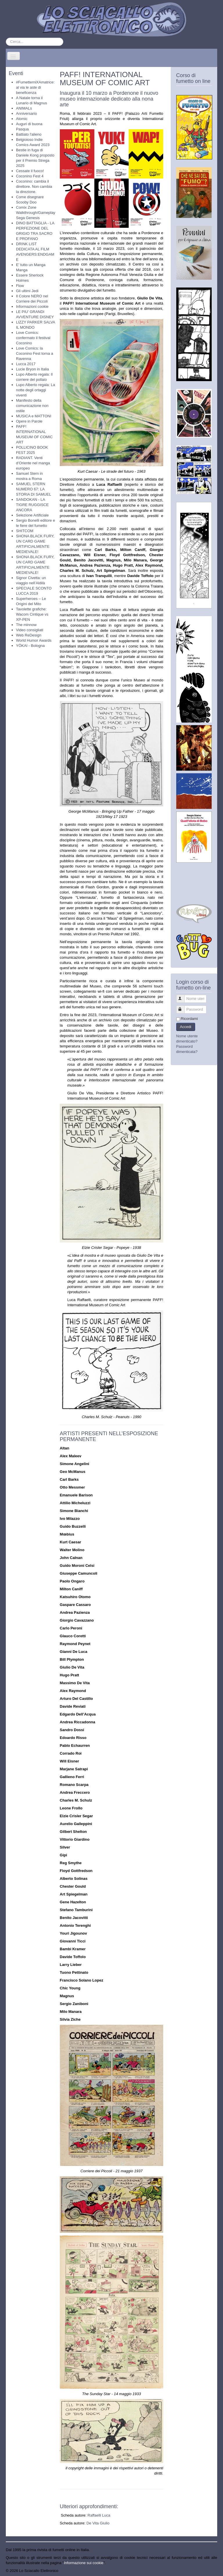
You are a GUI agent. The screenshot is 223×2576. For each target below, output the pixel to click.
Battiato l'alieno (29, 134)
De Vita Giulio (98, 2523)
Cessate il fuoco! (30, 171)
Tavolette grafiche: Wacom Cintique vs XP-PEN (32, 614)
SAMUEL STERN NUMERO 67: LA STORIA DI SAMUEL (33, 489)
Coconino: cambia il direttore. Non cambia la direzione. (34, 186)
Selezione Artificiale (32, 515)
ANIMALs (24, 108)
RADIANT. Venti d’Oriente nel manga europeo (33, 463)
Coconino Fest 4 (30, 176)
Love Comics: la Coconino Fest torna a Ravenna (34, 353)
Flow (20, 285)
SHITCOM (24, 531)
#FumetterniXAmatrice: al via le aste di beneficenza (35, 87)
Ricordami (189, 1018)
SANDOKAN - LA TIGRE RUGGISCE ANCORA (32, 504)
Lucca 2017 (25, 364)
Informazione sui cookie (84, 2563)
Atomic (22, 119)
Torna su (210, 2570)
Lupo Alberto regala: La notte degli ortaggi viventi (35, 390)
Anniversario (26, 113)
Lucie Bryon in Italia (32, 369)
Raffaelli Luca (98, 2515)
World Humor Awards (33, 640)
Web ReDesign (28, 635)
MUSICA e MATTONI (33, 416)
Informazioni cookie (32, 306)
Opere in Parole (29, 421)
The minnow (26, 625)
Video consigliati (29, 630)
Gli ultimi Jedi (27, 291)
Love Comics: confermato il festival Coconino (33, 337)
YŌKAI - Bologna (30, 645)
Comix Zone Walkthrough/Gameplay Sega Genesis (35, 212)
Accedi (185, 1027)
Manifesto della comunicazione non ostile (32, 405)
